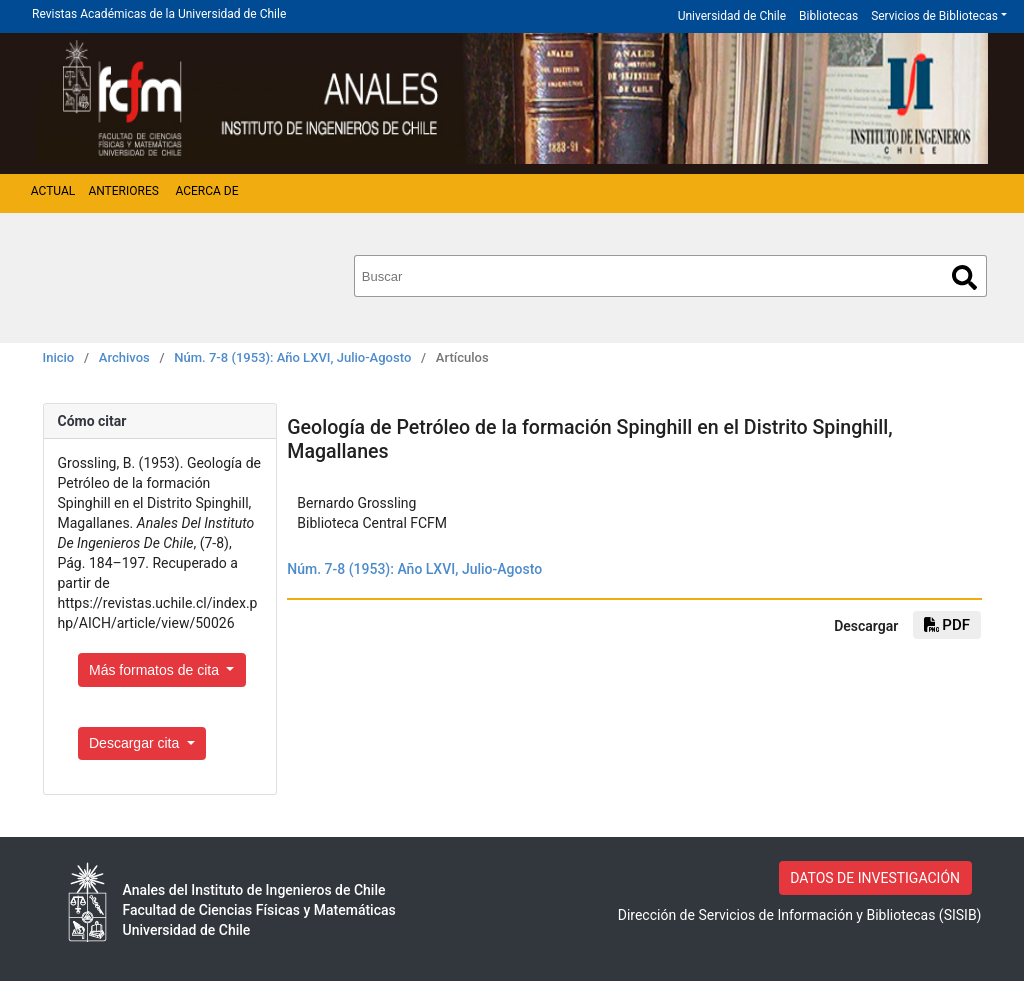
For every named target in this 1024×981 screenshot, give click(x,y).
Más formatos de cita (156, 670)
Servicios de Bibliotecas (934, 16)
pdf (947, 625)
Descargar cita (136, 743)
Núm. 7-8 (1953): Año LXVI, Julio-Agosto (292, 357)
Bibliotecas (828, 16)
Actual (53, 191)
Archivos (124, 357)
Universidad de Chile (732, 16)
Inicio (59, 357)
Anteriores (123, 191)
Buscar (964, 277)
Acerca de (206, 191)
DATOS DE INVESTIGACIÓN (875, 878)
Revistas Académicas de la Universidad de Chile (159, 14)
